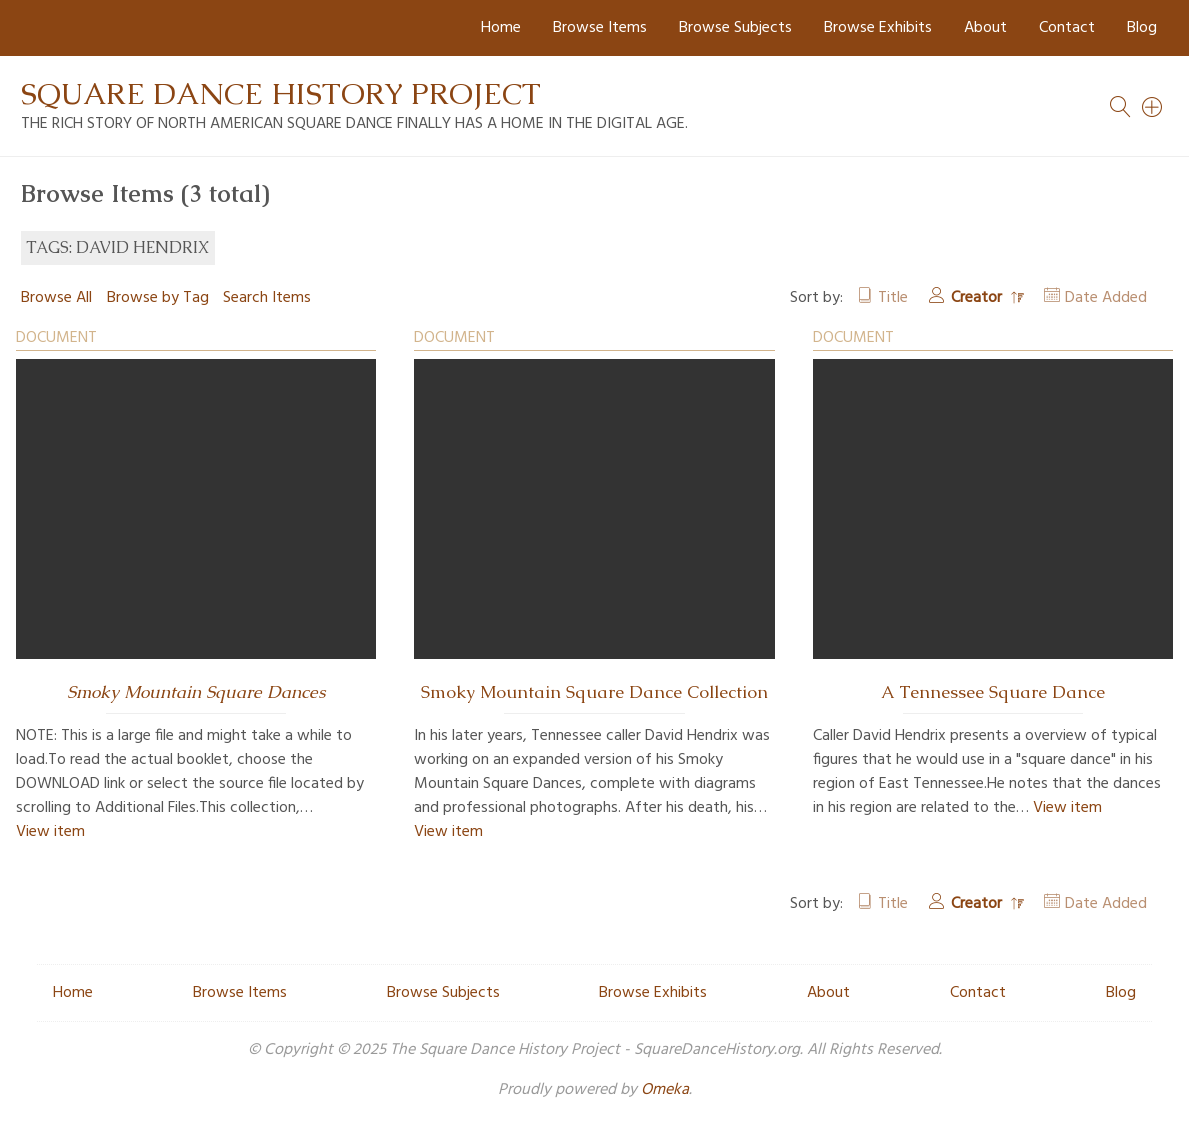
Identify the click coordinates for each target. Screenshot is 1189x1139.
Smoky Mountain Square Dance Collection (594, 692)
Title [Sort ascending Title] (893, 298)
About (985, 28)
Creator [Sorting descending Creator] (978, 298)
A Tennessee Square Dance (993, 692)
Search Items (267, 298)
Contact (1067, 28)
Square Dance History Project (281, 93)
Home (501, 28)
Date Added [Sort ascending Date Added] (1106, 298)
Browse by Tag (158, 298)
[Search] (1153, 107)
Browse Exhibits (878, 28)
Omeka (665, 1090)
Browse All (56, 298)
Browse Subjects (735, 28)
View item (50, 832)
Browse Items (600, 28)
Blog (1142, 28)
